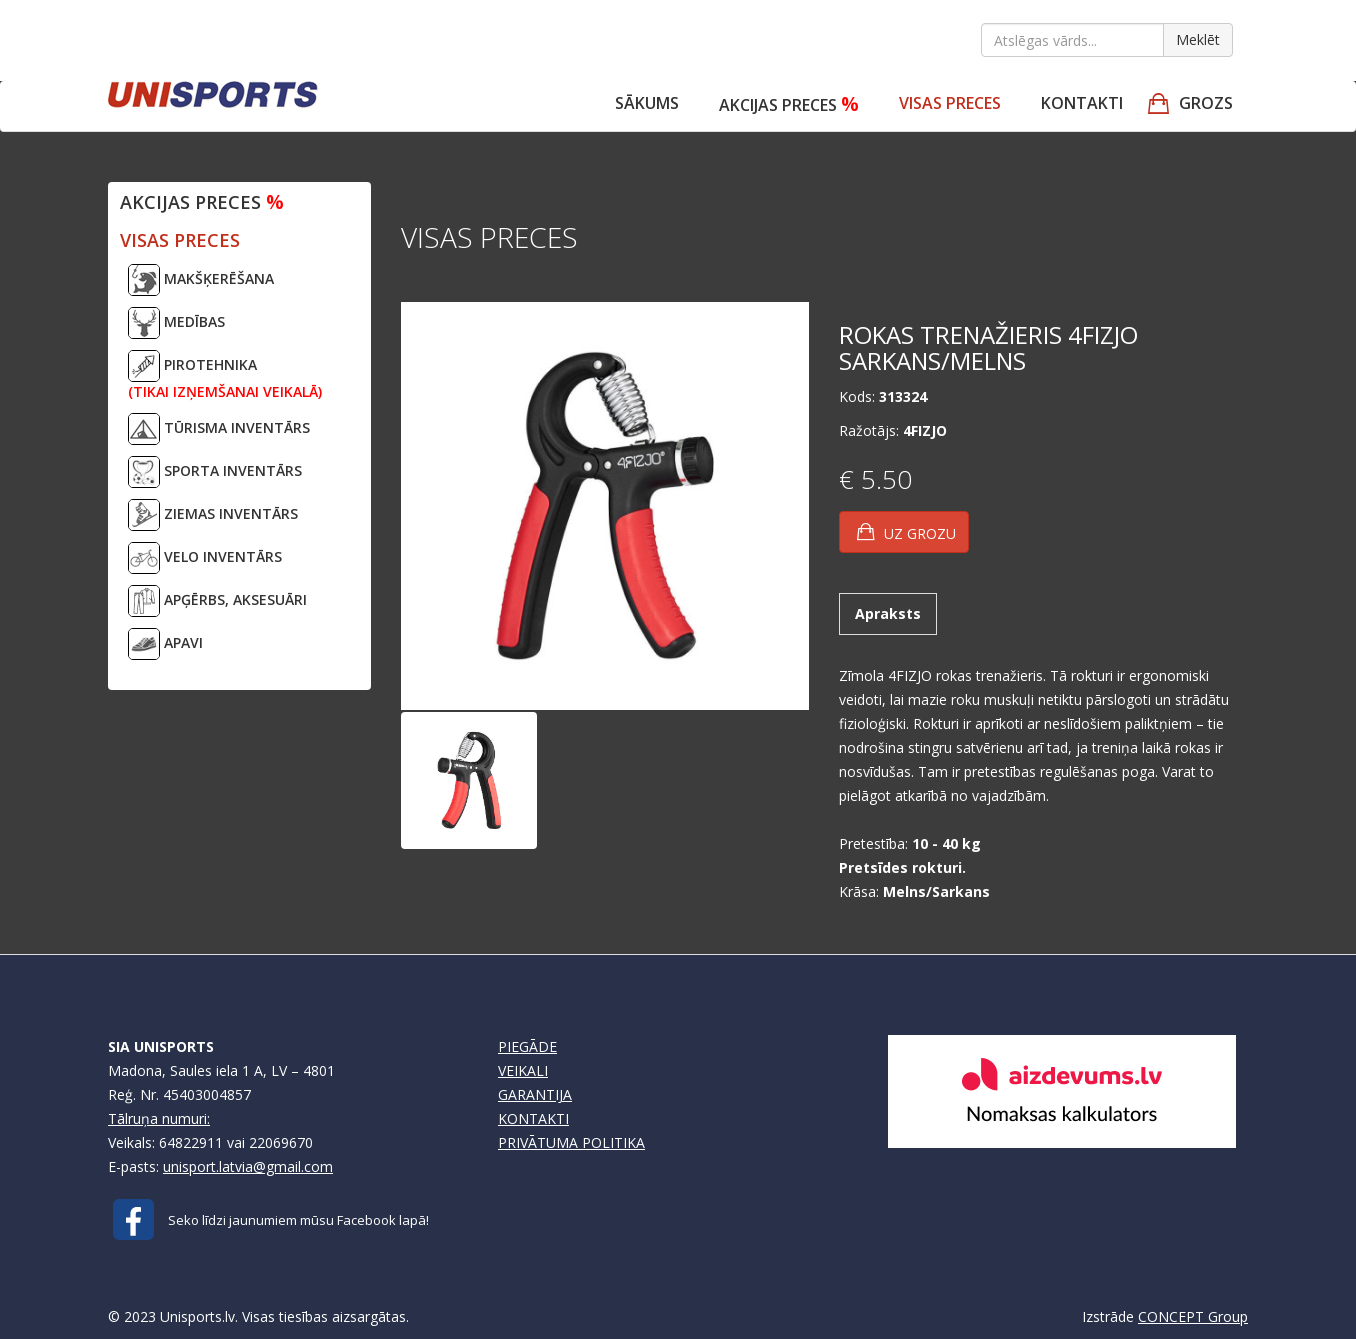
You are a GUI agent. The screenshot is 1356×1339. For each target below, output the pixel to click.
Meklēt (1198, 39)
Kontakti (1082, 103)
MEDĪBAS (176, 323)
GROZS (1206, 103)
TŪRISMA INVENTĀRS (219, 429)
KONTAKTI (533, 1118)
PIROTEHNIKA (225, 375)
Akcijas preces (789, 103)
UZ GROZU (906, 531)
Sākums (647, 103)
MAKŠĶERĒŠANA (201, 280)
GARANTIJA (535, 1094)
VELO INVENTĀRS (205, 558)
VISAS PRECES (950, 103)
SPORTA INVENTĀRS (215, 472)
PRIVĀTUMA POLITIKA (571, 1142)
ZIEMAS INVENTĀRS (213, 515)
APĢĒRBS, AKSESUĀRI (217, 601)
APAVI (165, 644)
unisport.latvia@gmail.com (248, 1166)
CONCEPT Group (1193, 1316)
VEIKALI (523, 1070)
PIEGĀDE (527, 1046)
